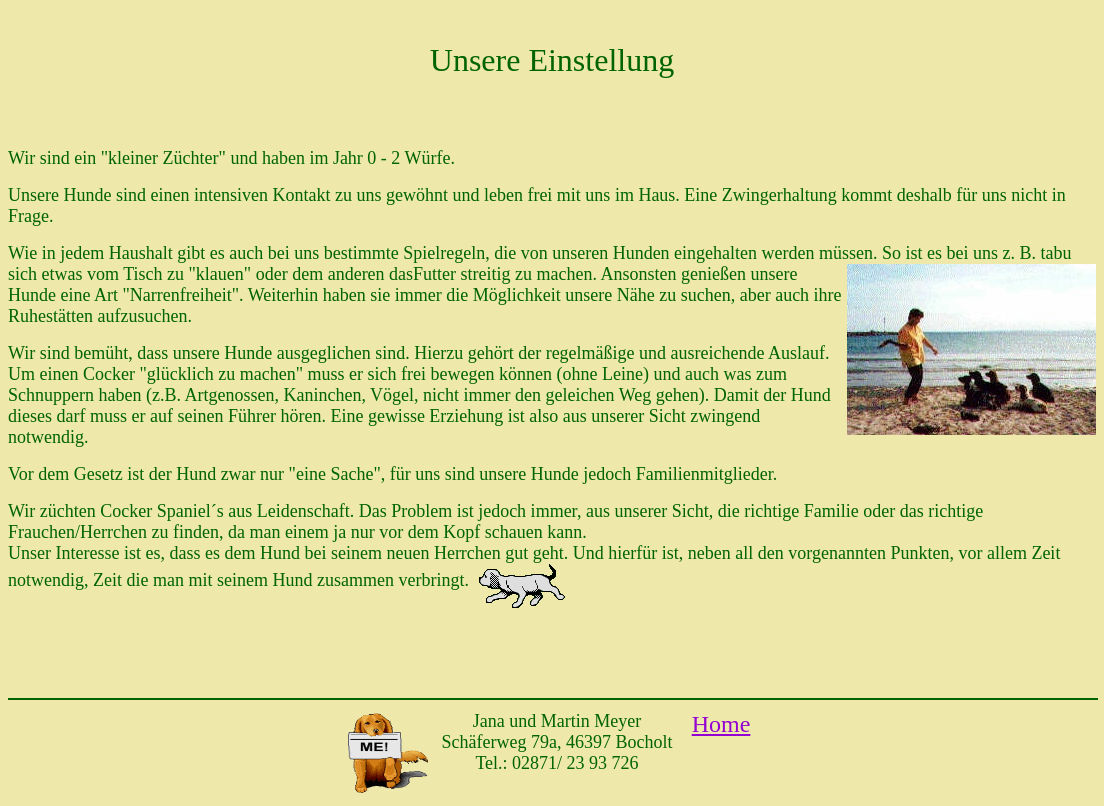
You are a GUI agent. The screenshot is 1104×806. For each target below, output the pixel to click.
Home (721, 724)
